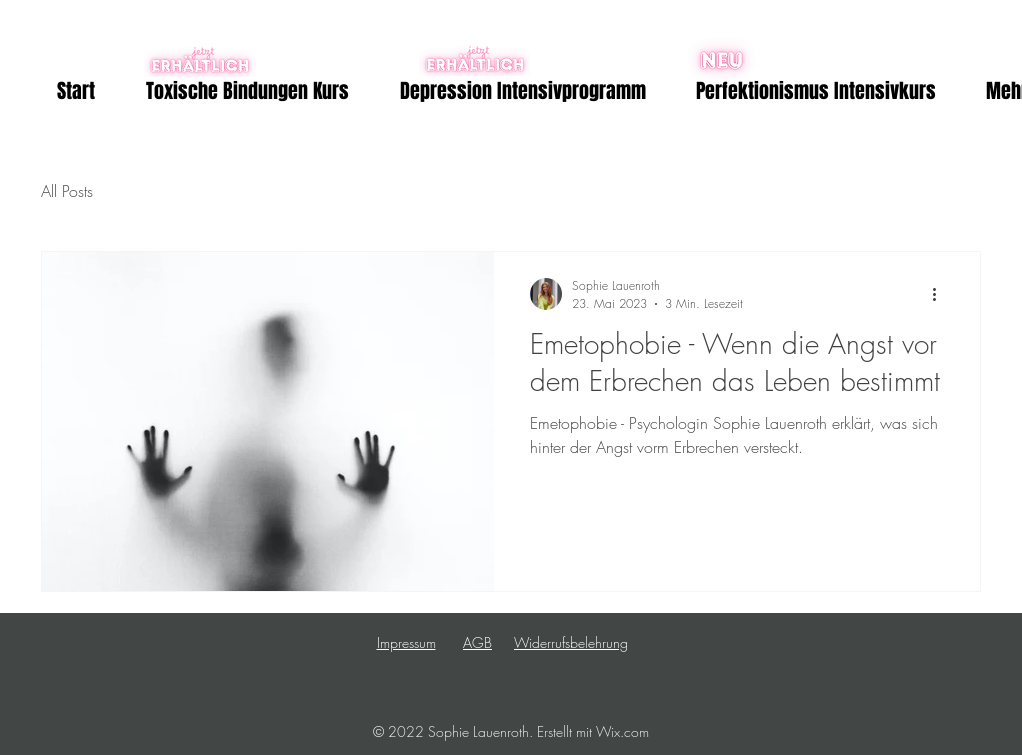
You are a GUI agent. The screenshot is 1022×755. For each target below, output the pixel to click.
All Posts (67, 191)
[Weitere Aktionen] (941, 294)
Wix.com (622, 731)
